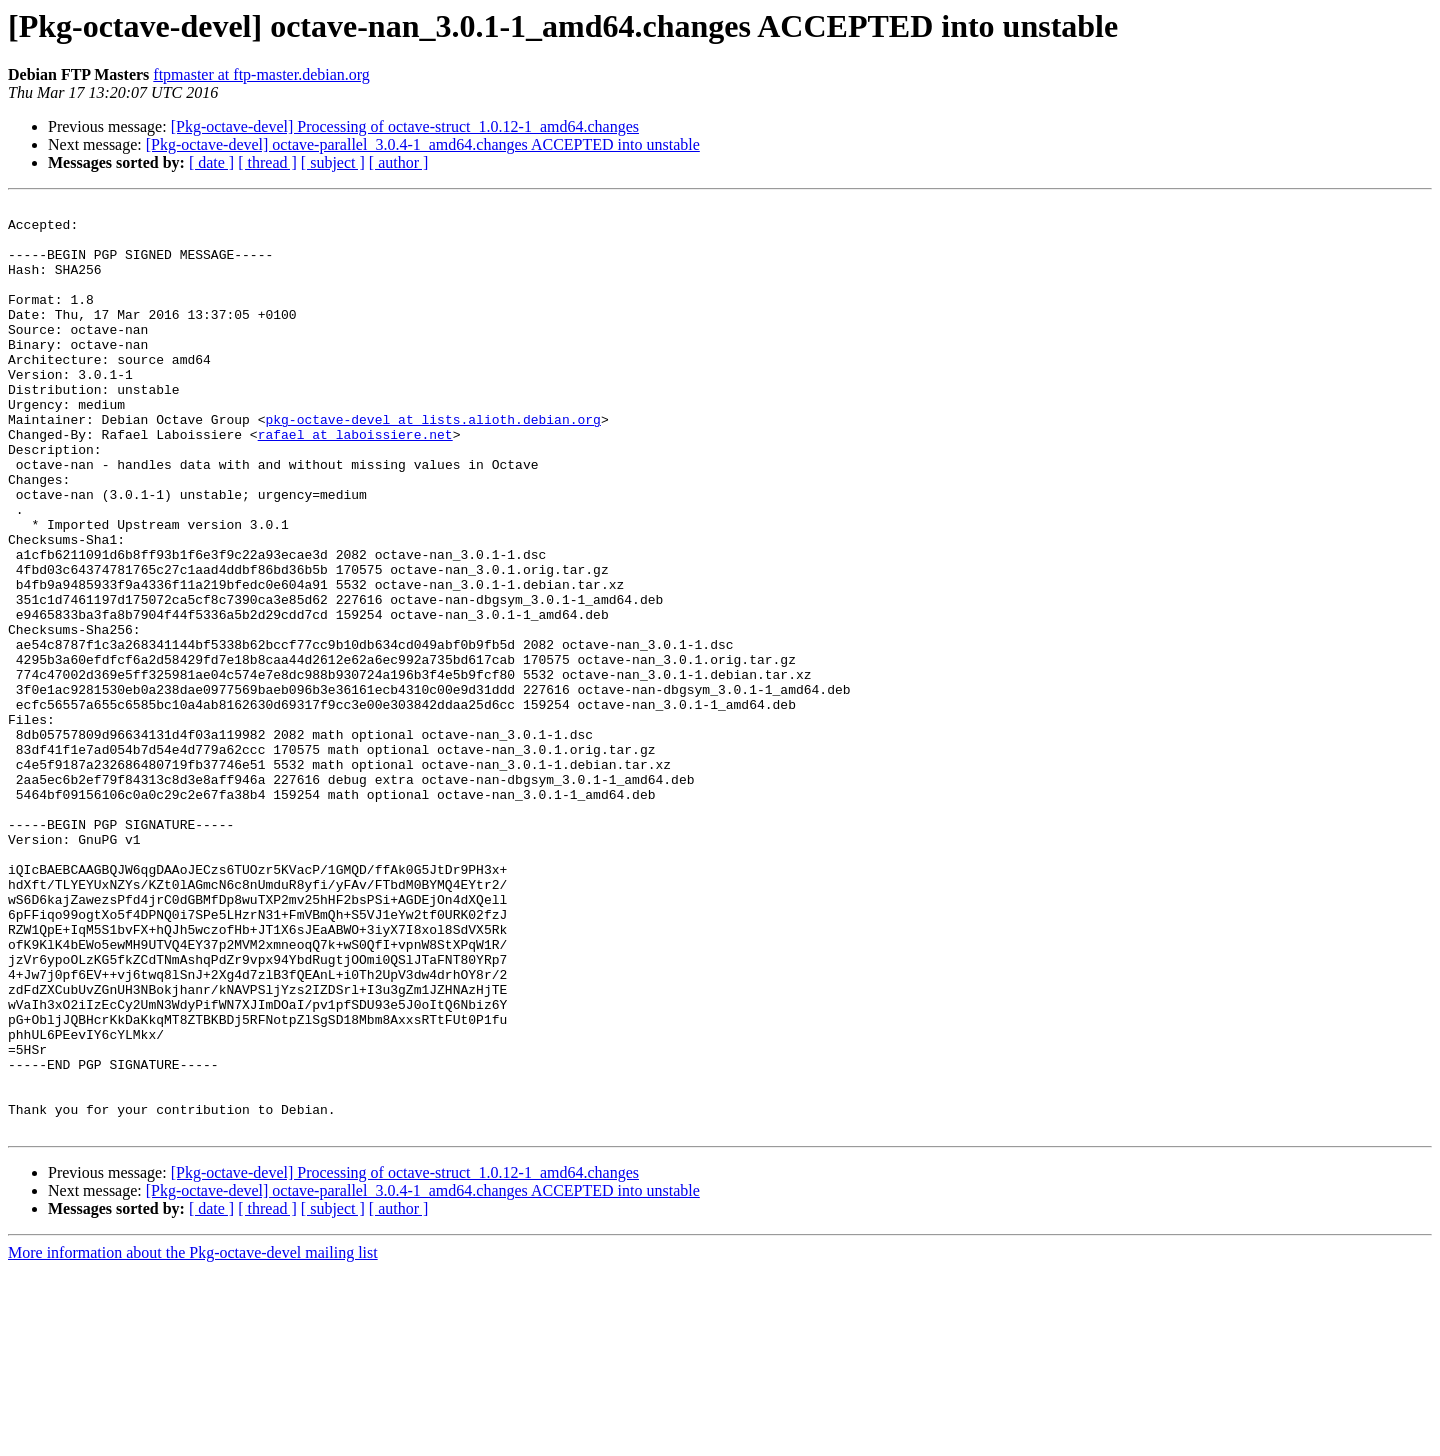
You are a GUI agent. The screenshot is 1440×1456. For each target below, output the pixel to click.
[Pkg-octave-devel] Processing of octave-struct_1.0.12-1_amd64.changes (405, 126)
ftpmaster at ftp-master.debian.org (261, 74)
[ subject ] (333, 162)
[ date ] (211, 162)
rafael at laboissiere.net (355, 482)
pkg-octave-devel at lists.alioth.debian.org (432, 464)
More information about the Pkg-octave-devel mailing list (193, 1438)
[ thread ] (267, 162)
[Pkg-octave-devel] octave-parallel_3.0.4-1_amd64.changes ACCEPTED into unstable (423, 144)
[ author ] (399, 162)
